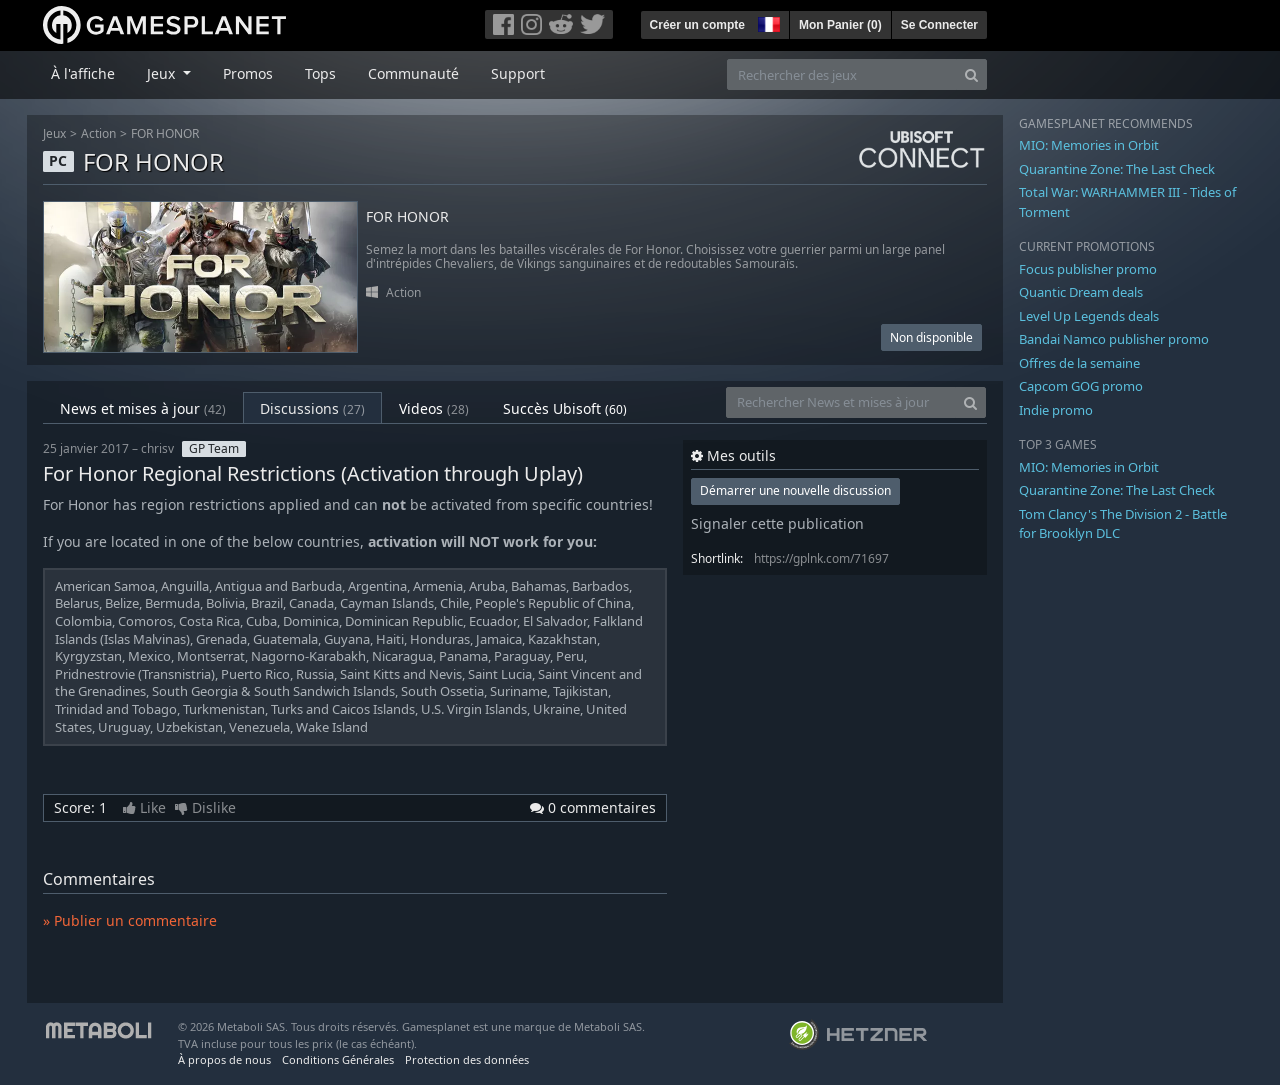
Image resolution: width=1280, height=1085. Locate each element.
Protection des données (467, 1059)
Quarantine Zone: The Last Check (1117, 169)
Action (98, 133)
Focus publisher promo (1088, 269)
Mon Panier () (840, 25)
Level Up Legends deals (1089, 316)
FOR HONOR (165, 133)
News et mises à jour (143, 408)
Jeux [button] (163, 73)
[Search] (971, 74)
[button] (767, 22)
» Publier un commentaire (130, 920)
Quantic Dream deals (1081, 292)
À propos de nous (224, 1059)
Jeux (54, 133)
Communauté (413, 73)
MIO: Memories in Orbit (1089, 145)
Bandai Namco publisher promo (1114, 339)
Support (518, 73)
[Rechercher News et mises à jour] (841, 402)
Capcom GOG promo (1081, 386)
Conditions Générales (338, 1059)
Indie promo (1056, 410)
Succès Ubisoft (565, 408)
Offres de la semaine (1079, 363)
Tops (320, 73)
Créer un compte (697, 25)
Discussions (312, 408)
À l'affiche (83, 73)
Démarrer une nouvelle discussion (795, 490)
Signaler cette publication (777, 523)
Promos (248, 73)
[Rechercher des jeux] (842, 74)
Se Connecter (939, 25)
